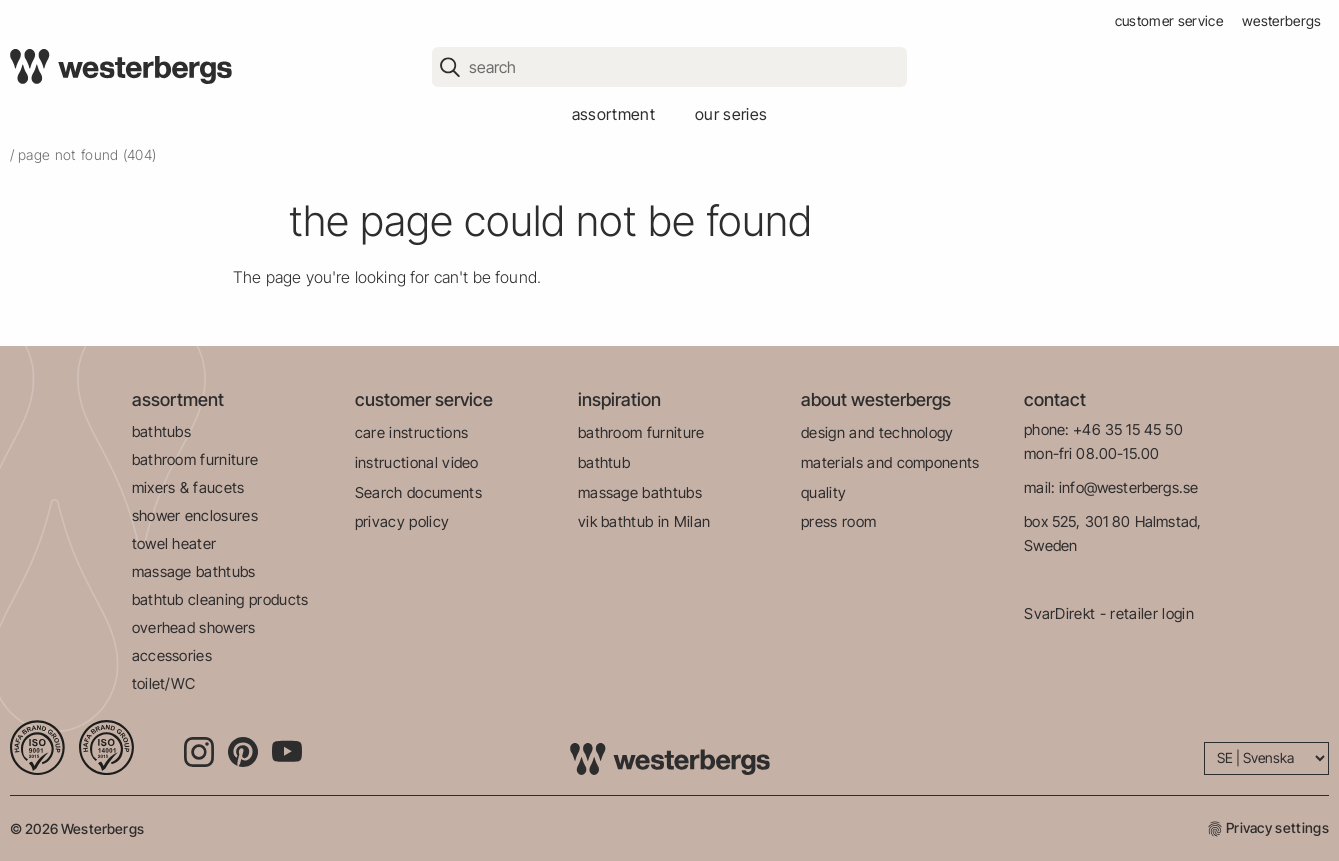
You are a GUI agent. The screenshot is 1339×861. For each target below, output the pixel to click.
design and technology (877, 432)
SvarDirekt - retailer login (1109, 613)
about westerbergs (876, 399)
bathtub (604, 462)
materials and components (890, 462)
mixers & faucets (188, 487)
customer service (1169, 20)
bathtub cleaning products (220, 599)
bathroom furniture (195, 459)
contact (1055, 399)
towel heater (174, 543)
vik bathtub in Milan (644, 521)
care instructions (411, 432)
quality (823, 492)
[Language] (1266, 758)
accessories (172, 655)
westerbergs (1282, 20)
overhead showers (194, 627)
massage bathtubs (194, 571)
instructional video (417, 462)
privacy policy (402, 521)
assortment (613, 114)
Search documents (418, 492)
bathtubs (162, 431)
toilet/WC (164, 683)
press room (838, 521)
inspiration (619, 399)
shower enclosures (195, 515)
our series (731, 114)
